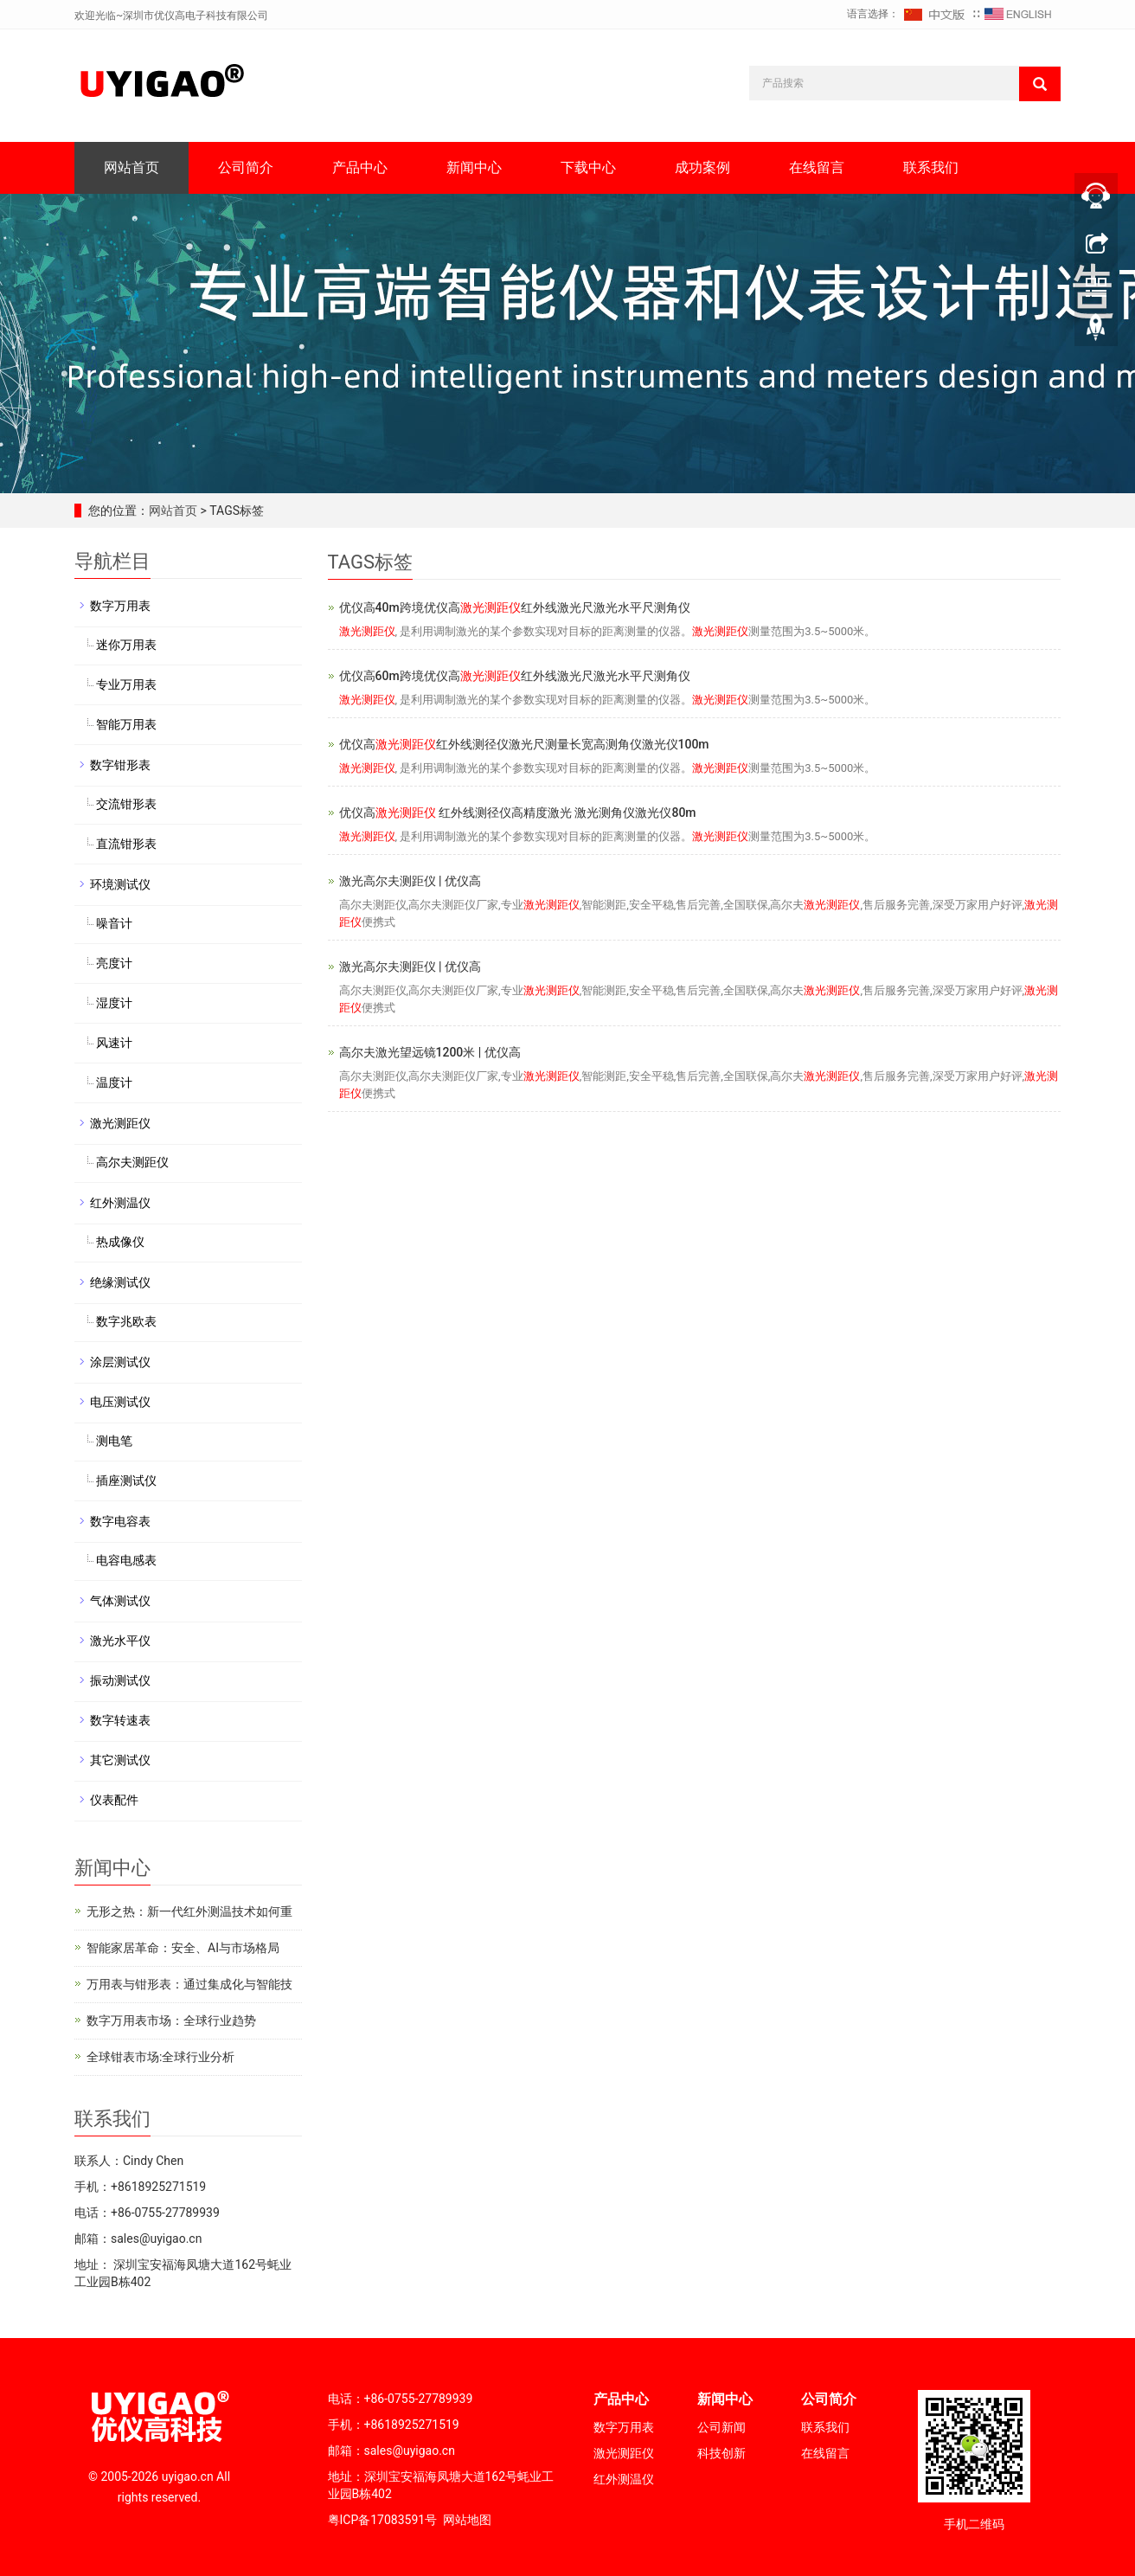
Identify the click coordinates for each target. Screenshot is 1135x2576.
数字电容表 (120, 1521)
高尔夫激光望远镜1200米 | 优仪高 (430, 1052)
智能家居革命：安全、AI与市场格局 (183, 1948)
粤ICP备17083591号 (383, 2520)
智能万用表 (126, 724)
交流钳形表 (126, 804)
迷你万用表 (126, 645)
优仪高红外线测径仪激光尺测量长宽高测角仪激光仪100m (524, 744)
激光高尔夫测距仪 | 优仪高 (410, 881)
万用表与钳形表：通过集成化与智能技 (189, 1984)
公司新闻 (721, 2427)
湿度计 (114, 1003)
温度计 (114, 1082)
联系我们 (931, 167)
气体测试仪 (120, 1601)
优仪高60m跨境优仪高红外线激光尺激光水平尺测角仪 (514, 676)
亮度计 (114, 963)
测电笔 (114, 1441)
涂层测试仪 (120, 1362)
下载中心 (588, 167)
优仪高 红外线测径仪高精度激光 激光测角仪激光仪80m (517, 812)
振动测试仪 (120, 1680)
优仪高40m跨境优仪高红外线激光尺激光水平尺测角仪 (514, 607)
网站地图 (467, 2520)
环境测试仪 (120, 884)
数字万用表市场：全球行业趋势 (171, 2020)
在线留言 (816, 167)
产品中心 (360, 167)
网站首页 (131, 167)
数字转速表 (120, 1720)
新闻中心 (474, 167)
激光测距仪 (120, 1123)
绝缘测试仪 (120, 1282)
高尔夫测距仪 (132, 1162)
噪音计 (114, 923)
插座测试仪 (126, 1480)
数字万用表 (120, 606)
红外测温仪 (120, 1203)
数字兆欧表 (126, 1321)
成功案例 (702, 167)
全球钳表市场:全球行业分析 (160, 2057)
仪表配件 (114, 1800)
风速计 (114, 1043)
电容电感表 (126, 1560)
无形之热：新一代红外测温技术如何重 (189, 1911)
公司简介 (245, 167)
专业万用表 (126, 684)
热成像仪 (120, 1242)
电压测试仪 (120, 1402)
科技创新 (721, 2453)
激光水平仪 (120, 1641)
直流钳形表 (126, 844)
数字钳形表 (120, 765)
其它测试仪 (120, 1760)
